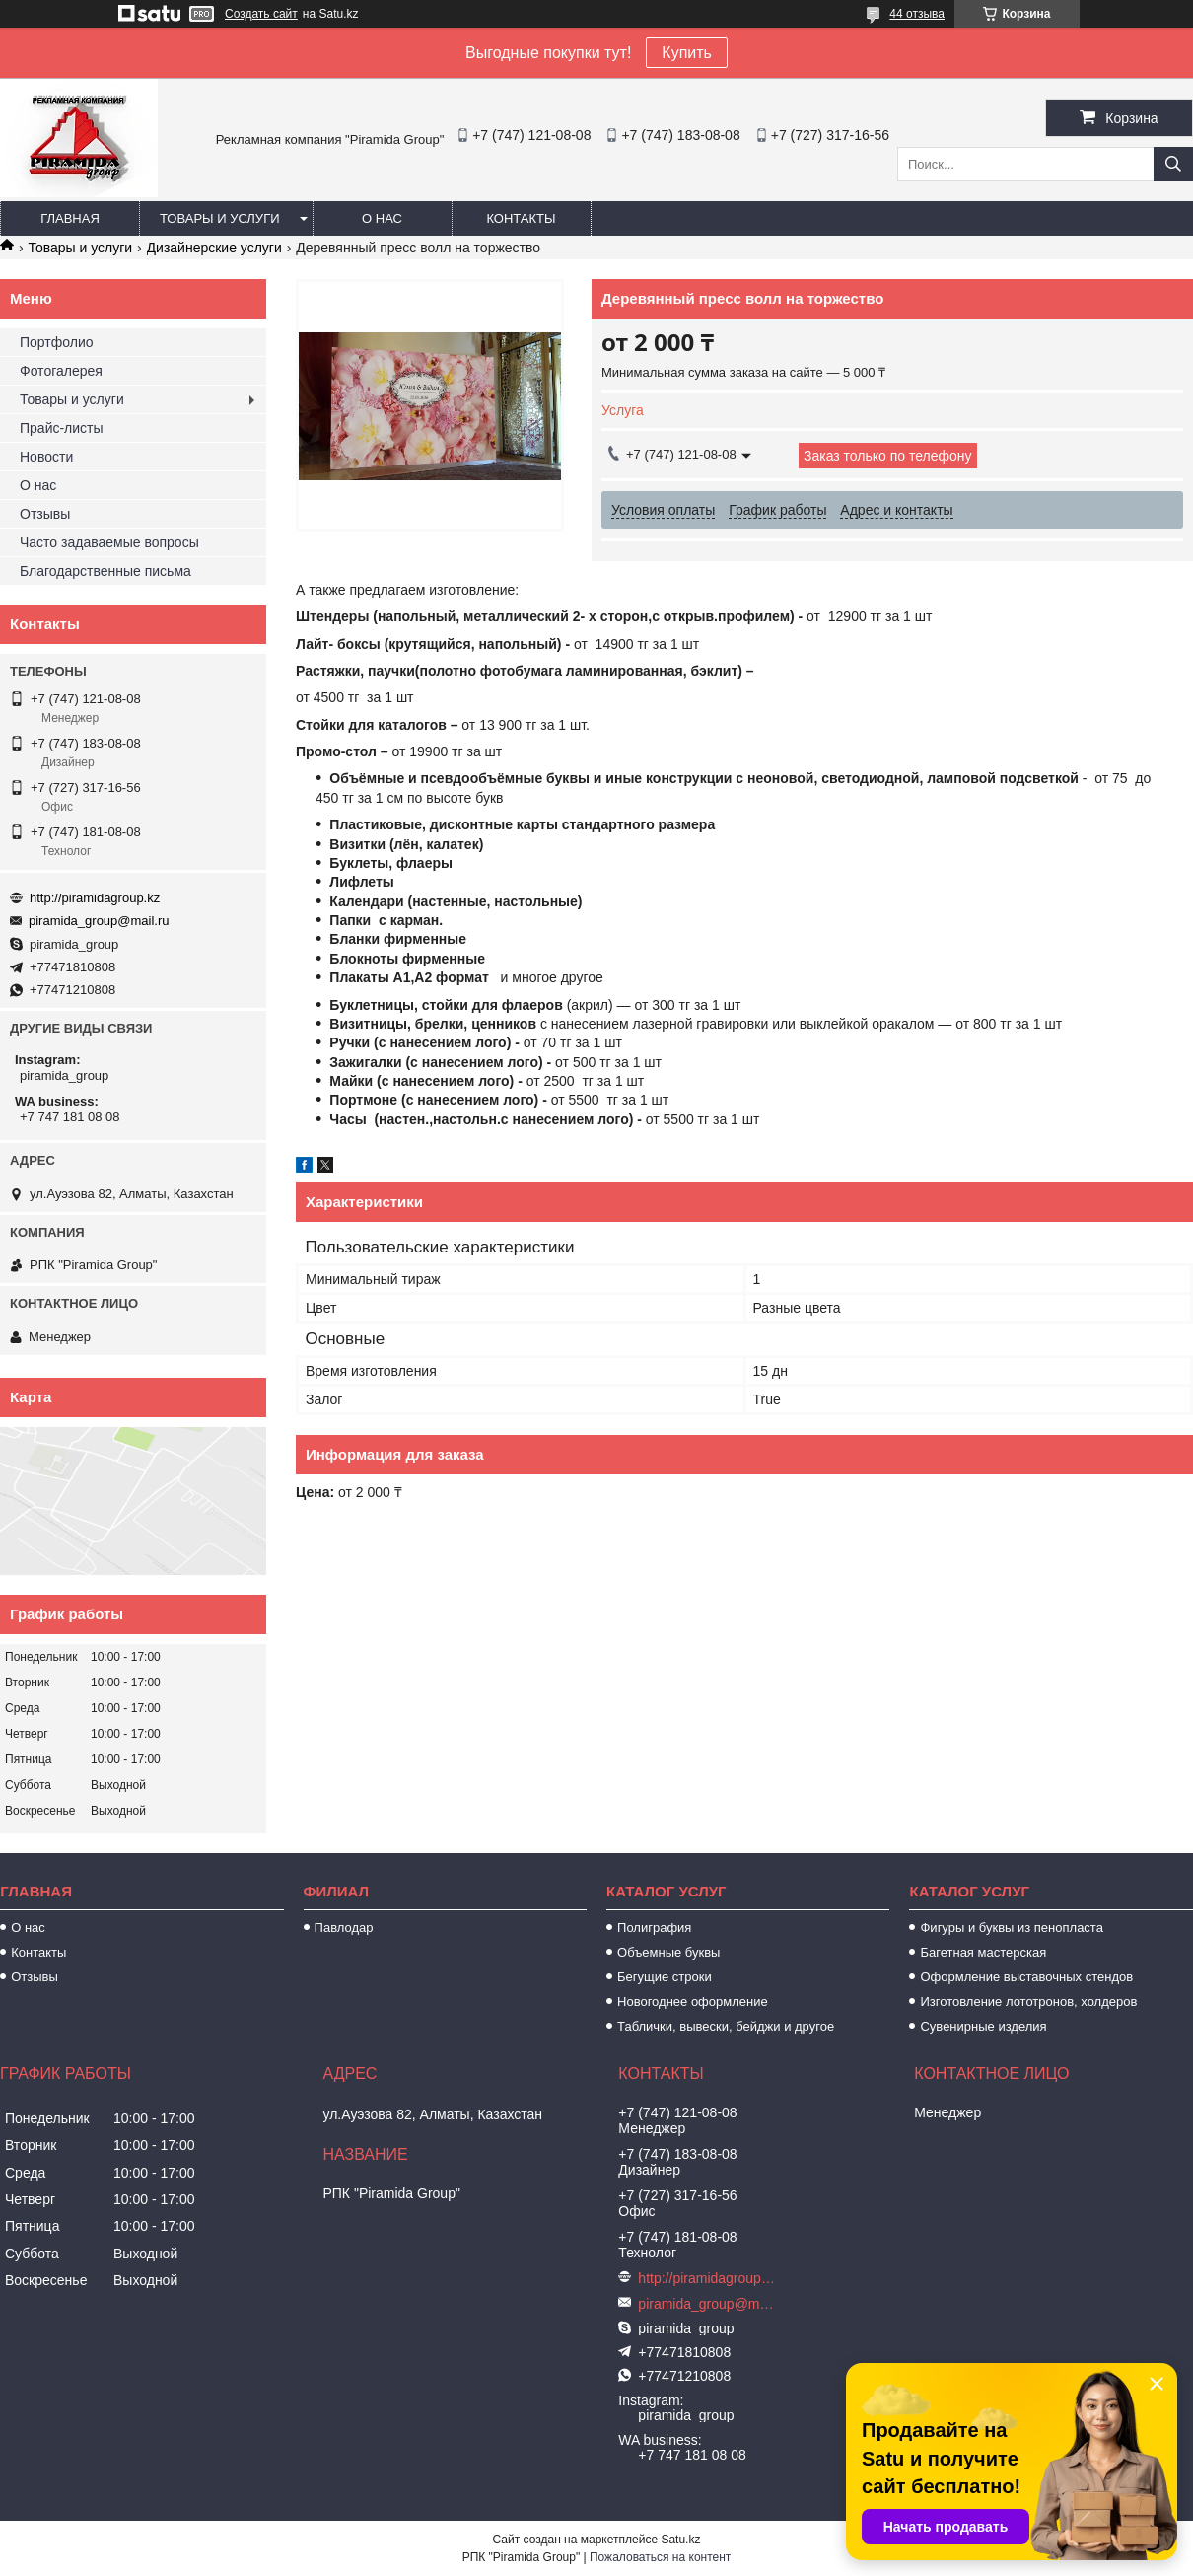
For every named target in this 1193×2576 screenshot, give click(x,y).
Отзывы (45, 514)
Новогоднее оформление (692, 2001)
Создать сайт (261, 14)
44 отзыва (917, 14)
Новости (46, 457)
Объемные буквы (668, 1952)
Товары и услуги (220, 218)
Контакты (520, 218)
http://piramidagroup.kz (95, 898)
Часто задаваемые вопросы (109, 542)
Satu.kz (680, 2539)
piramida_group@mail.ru (99, 920)
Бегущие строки (664, 1976)
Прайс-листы (62, 428)
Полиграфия (654, 1927)
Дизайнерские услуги (214, 247)
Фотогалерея (61, 371)
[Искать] (1173, 164)
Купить (687, 52)
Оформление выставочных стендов (1026, 1976)
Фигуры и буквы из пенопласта (1011, 1927)
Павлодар (344, 1927)
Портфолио (57, 342)
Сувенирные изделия (983, 2026)
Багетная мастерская (983, 1952)
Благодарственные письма (105, 571)
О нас (382, 218)
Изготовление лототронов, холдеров (1028, 2001)
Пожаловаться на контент (660, 2557)
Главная (70, 218)
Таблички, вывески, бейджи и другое (725, 2026)
